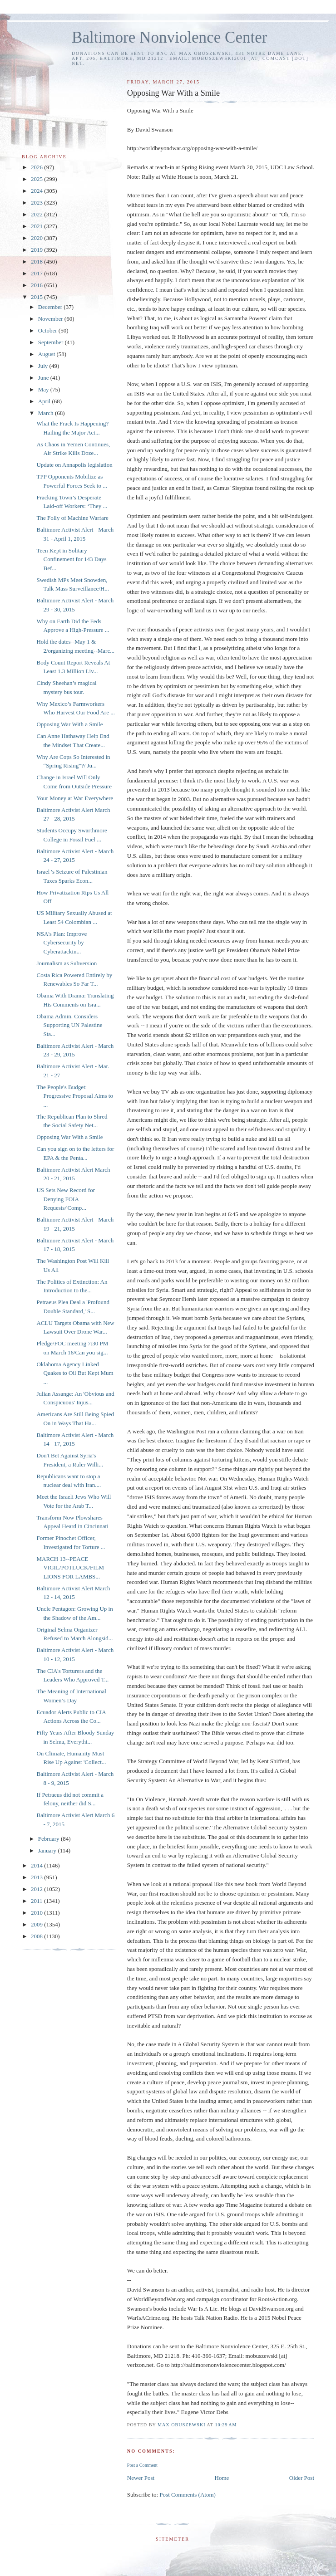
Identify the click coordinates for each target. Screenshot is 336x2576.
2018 (37, 261)
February (49, 1838)
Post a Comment (142, 2465)
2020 (37, 238)
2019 (37, 249)
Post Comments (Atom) (187, 2494)
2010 (37, 1912)
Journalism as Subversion (66, 963)
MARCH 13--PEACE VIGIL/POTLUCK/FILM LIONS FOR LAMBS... (70, 1567)
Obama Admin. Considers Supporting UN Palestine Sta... (69, 1025)
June (44, 377)
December (51, 306)
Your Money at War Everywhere (74, 798)
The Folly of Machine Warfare (72, 517)
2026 (37, 167)
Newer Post (140, 2477)
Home (222, 2477)
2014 (37, 1865)
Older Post (301, 2477)
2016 (37, 285)
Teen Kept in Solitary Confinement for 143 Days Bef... (71, 559)
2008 (37, 1936)
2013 (37, 1877)
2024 (37, 190)
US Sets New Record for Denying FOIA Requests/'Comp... (65, 1199)
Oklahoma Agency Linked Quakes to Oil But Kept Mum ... (74, 1373)
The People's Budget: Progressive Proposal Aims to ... (74, 1096)
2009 (37, 1924)
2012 (37, 1889)
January (48, 1850)
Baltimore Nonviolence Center (169, 37)
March (46, 413)
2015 (37, 296)
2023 (37, 202)
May (44, 389)
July (43, 365)
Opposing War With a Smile (69, 724)
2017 (37, 273)
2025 (37, 179)
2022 (37, 214)
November (51, 318)
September (51, 342)
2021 (37, 226)
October (48, 330)
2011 (37, 1900)
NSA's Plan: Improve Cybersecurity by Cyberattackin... (61, 942)
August (47, 354)
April (45, 401)
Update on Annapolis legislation (74, 464)
